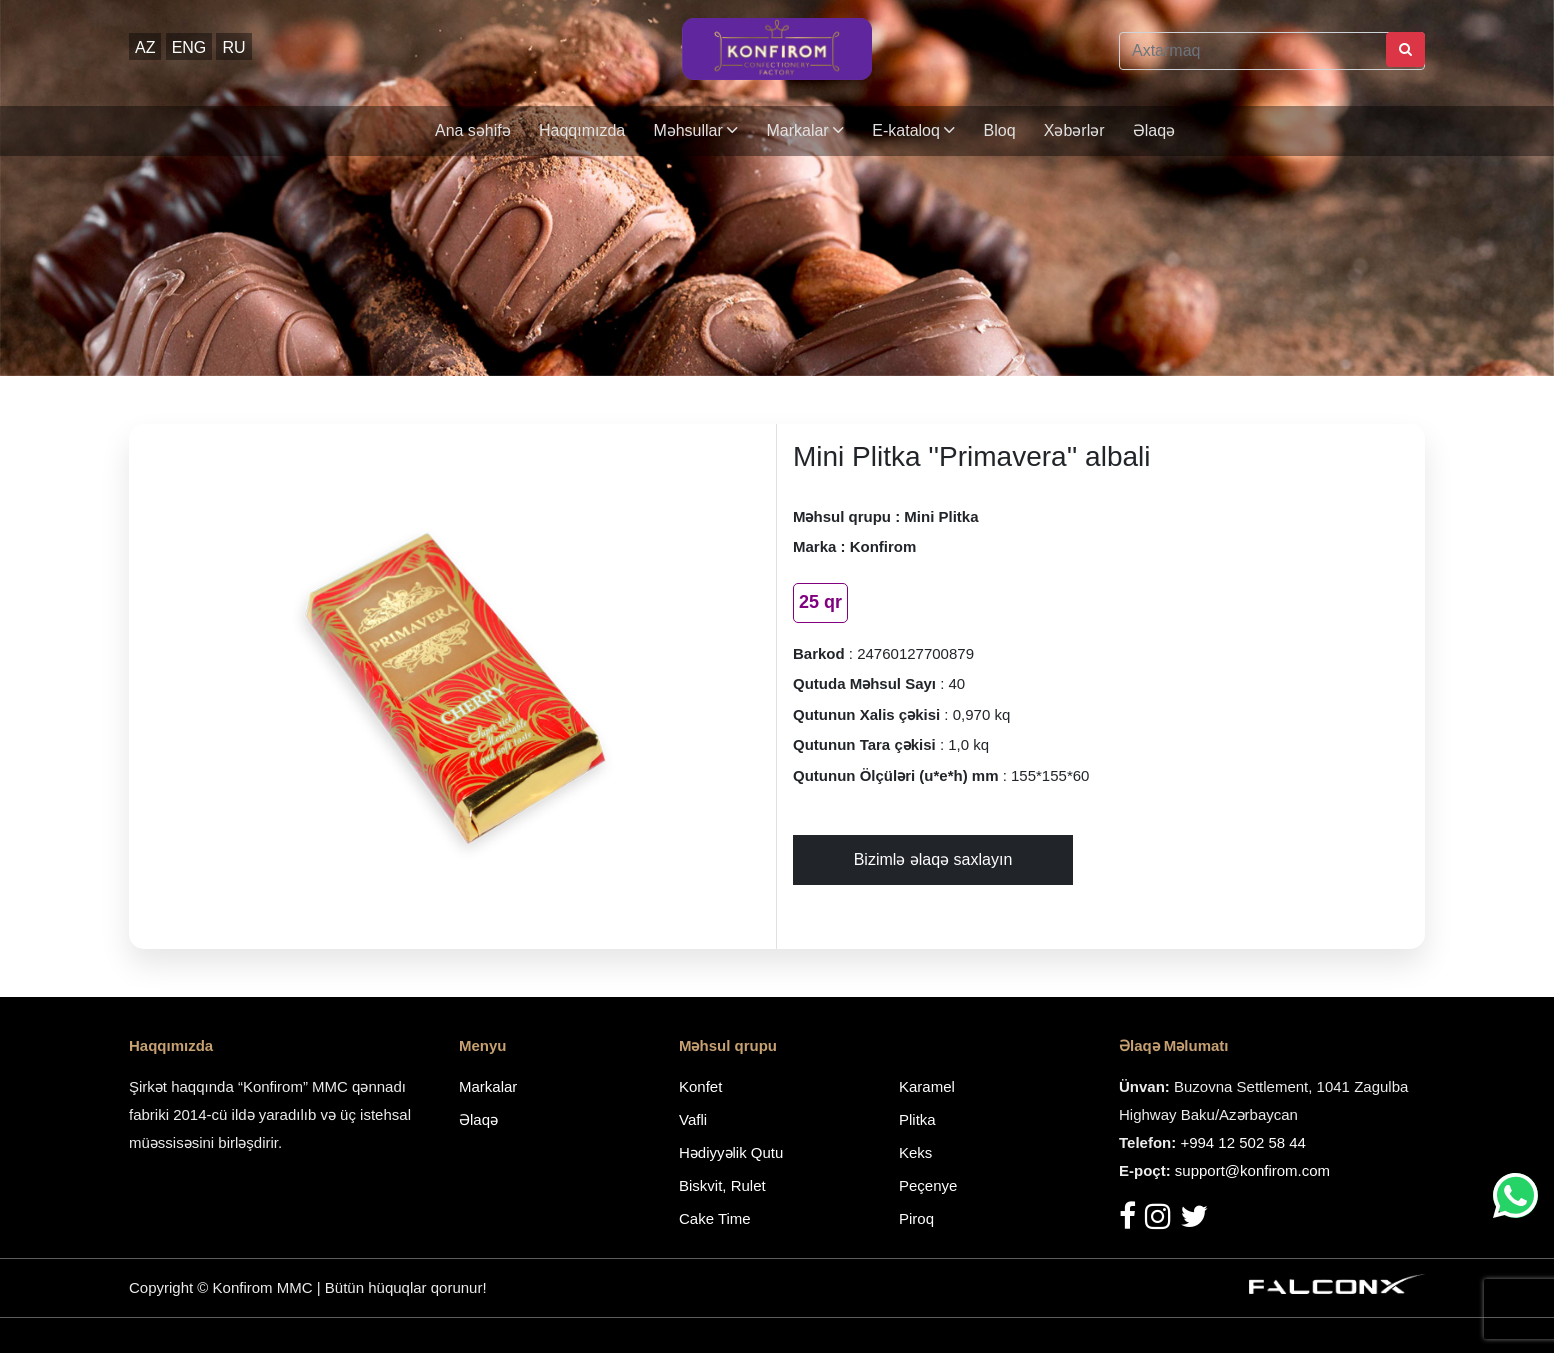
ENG (189, 47)
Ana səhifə (473, 130)
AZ (145, 47)
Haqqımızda (582, 130)
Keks (915, 1152)
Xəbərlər (1074, 130)
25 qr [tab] (820, 602)
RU (233, 47)
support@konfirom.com (1252, 1170)
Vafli (693, 1119)
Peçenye (928, 1185)
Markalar (805, 130)
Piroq (916, 1218)
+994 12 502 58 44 (1243, 1142)
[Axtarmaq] (1272, 51)
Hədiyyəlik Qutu (731, 1152)
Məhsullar (695, 130)
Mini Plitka (941, 516)
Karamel (927, 1086)
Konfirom (883, 546)
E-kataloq (913, 130)
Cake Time (715, 1218)
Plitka (917, 1119)
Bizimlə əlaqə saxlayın (933, 859)
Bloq (1000, 130)
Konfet (700, 1086)
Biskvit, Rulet (722, 1185)
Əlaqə (1154, 130)
